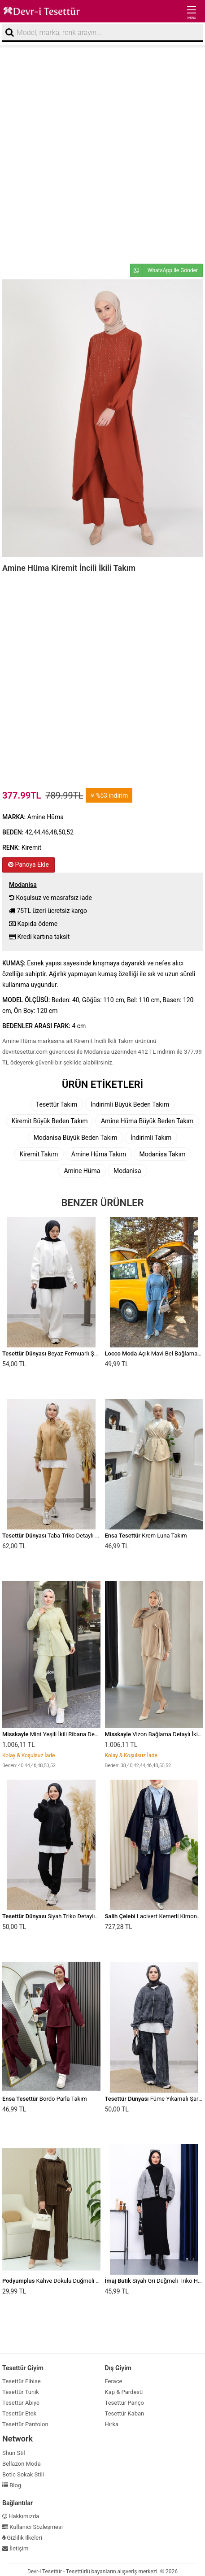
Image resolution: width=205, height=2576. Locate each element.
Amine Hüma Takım (98, 1154)
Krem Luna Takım (146, 1535)
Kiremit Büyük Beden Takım (50, 1121)
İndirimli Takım (151, 1137)
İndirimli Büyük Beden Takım (130, 1104)
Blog (11, 2485)
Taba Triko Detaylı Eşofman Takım (68, 1535)
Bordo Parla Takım (44, 2098)
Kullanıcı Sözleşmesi (32, 2527)
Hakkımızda (20, 2516)
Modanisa (127, 1170)
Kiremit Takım (39, 1154)
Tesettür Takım (57, 1104)
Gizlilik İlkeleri (22, 2537)
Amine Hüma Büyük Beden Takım (147, 1121)
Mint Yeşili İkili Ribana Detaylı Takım (62, 1734)
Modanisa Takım (163, 1154)
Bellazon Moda (21, 2463)
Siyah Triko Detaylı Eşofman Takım (69, 1916)
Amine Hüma (82, 1170)
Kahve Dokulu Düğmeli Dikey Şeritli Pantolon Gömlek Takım (95, 2280)
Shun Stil (13, 2453)
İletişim (15, 2548)
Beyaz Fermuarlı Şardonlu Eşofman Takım (78, 1353)
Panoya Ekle (28, 864)
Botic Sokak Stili (23, 2474)
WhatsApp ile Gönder (164, 270)
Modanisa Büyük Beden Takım (76, 1137)
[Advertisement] (102, 154)
